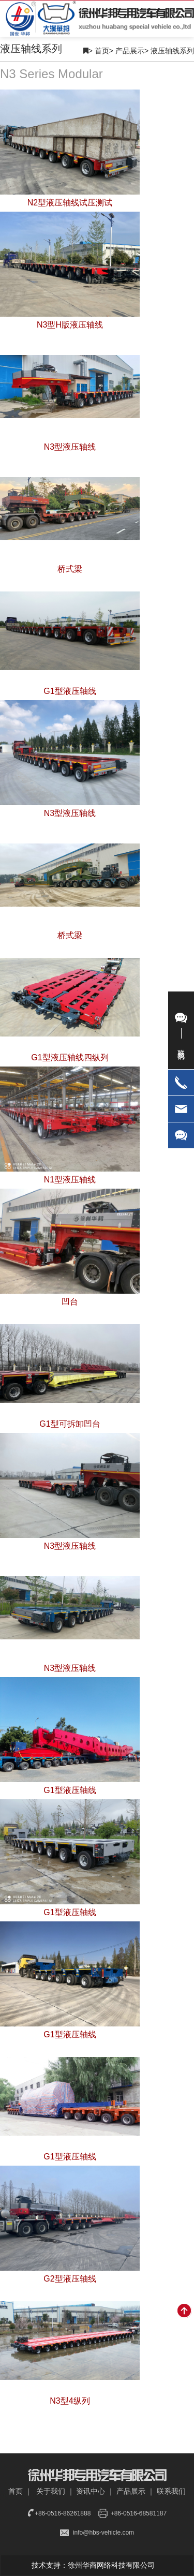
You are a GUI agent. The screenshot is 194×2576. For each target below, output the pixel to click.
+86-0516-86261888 (63, 2513)
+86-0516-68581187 (139, 2513)
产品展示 (131, 51)
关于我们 (50, 2491)
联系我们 (171, 2491)
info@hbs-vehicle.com (103, 2532)
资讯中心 (90, 2491)
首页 (104, 51)
